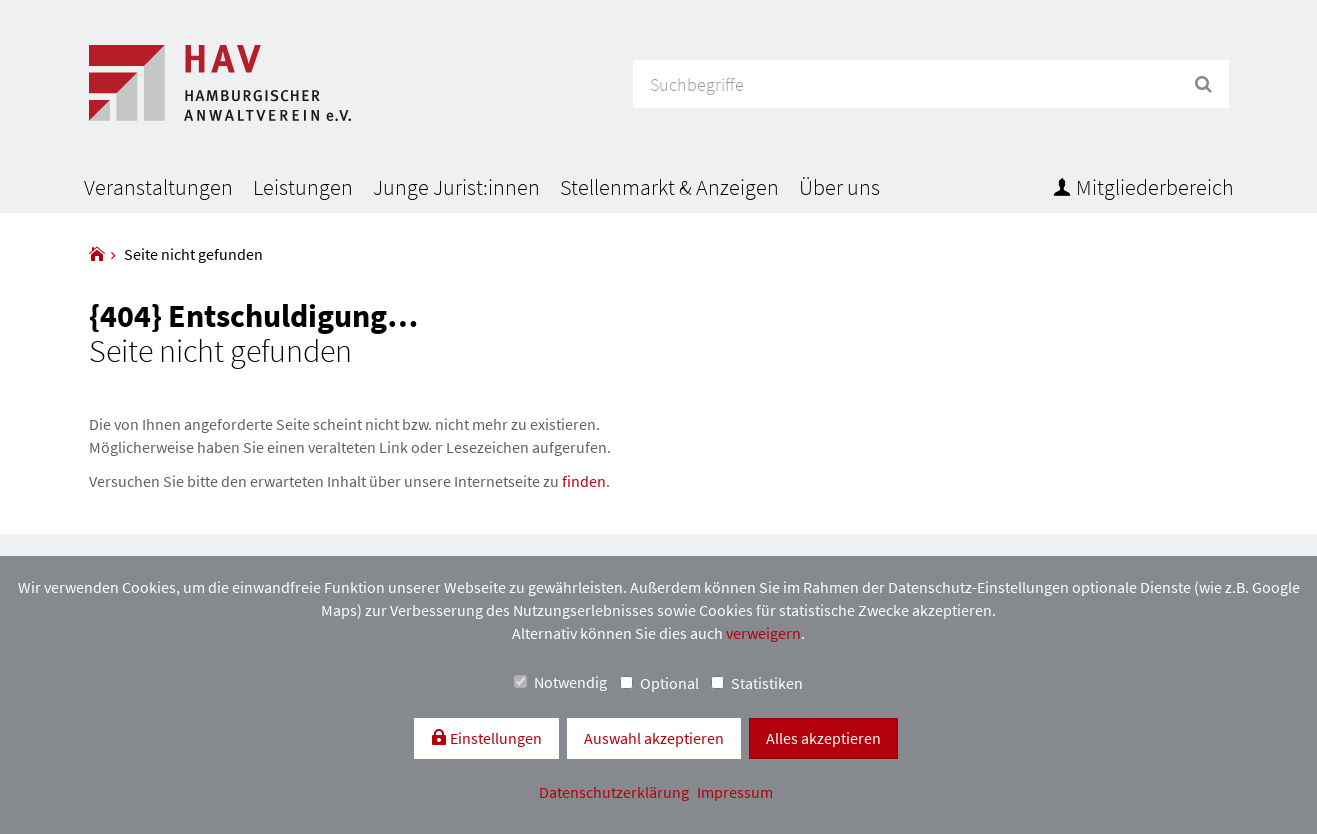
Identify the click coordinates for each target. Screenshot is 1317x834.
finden (584, 481)
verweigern (763, 633)
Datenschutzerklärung (615, 792)
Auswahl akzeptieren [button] (654, 738)
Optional (659, 683)
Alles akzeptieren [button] (823, 738)
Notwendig (560, 682)
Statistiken (757, 683)
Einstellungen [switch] (494, 738)
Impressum (735, 792)
